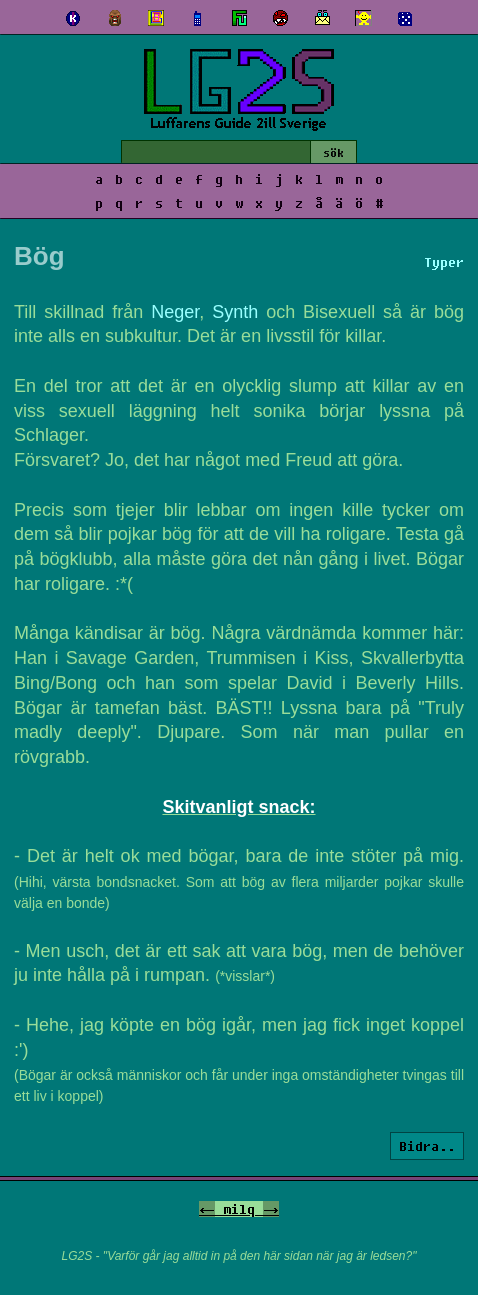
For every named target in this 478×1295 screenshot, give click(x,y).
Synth (235, 312)
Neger (175, 312)
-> (271, 1209)
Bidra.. (427, 1146)
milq (239, 1209)
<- (207, 1209)
